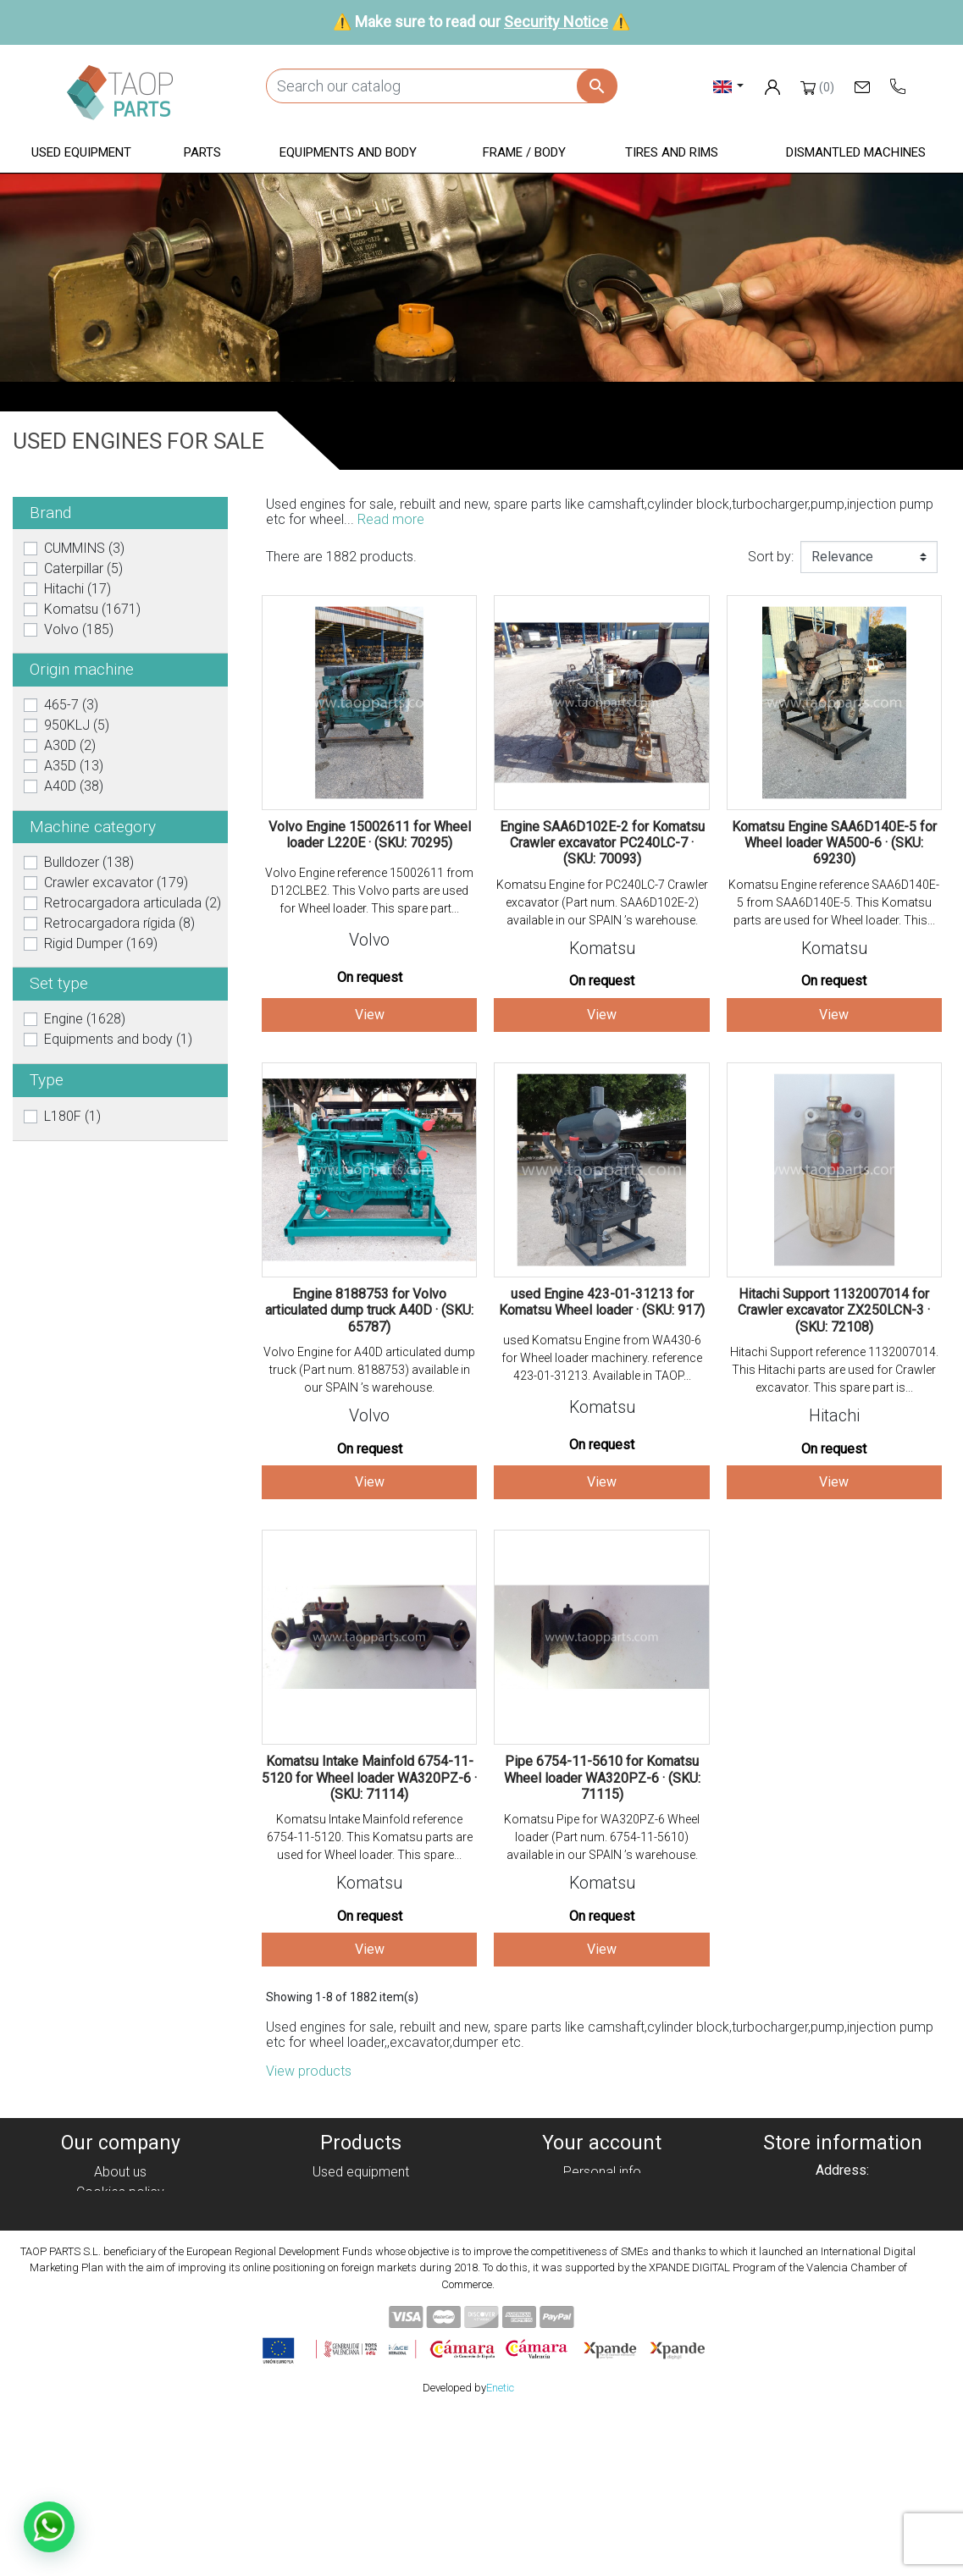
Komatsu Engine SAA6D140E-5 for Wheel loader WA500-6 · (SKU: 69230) (834, 843)
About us (120, 2172)
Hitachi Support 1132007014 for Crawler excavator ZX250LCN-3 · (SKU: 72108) (834, 1310)
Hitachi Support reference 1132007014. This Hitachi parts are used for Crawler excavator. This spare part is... (834, 1369)
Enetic (500, 2550)
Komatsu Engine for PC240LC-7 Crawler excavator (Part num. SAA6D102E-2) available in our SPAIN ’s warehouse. (602, 902)
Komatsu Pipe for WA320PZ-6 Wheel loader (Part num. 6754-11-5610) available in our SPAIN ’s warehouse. (602, 1837)
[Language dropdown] (729, 86)
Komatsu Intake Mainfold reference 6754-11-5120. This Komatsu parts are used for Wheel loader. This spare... (370, 1837)
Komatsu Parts (361, 2294)
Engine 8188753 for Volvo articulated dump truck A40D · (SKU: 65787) (369, 1310)
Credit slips (602, 2212)
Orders (602, 2192)
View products (308, 2071)
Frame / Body (361, 2253)
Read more (390, 519)
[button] (81, 154)
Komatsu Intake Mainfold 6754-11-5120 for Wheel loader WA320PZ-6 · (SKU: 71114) (369, 1777)
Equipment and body (361, 2233)
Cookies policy (120, 2192)
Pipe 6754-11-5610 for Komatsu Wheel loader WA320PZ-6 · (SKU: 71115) (602, 1777)
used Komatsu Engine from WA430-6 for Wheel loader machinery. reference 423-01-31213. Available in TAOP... (601, 1357)
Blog (120, 2314)
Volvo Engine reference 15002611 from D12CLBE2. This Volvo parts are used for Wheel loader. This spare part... (369, 890)
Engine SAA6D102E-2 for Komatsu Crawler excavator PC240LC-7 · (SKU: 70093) (602, 843)
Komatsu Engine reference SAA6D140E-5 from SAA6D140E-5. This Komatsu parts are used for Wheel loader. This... (833, 902)
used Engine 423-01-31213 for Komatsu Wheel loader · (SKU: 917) (602, 1302)
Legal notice (120, 2233)
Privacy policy (120, 2212)
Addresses (602, 2233)
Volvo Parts (361, 2314)
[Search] (441, 86)
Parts (361, 2212)
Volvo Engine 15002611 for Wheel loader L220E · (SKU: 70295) (369, 835)
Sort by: (771, 557)
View (370, 1015)
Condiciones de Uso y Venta (120, 2253)
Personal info (602, 2172)
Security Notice (556, 21)
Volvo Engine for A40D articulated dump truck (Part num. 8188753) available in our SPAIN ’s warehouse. (369, 1369)
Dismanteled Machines (361, 2192)
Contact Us (120, 2294)
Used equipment (361, 2172)
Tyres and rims (361, 2273)
